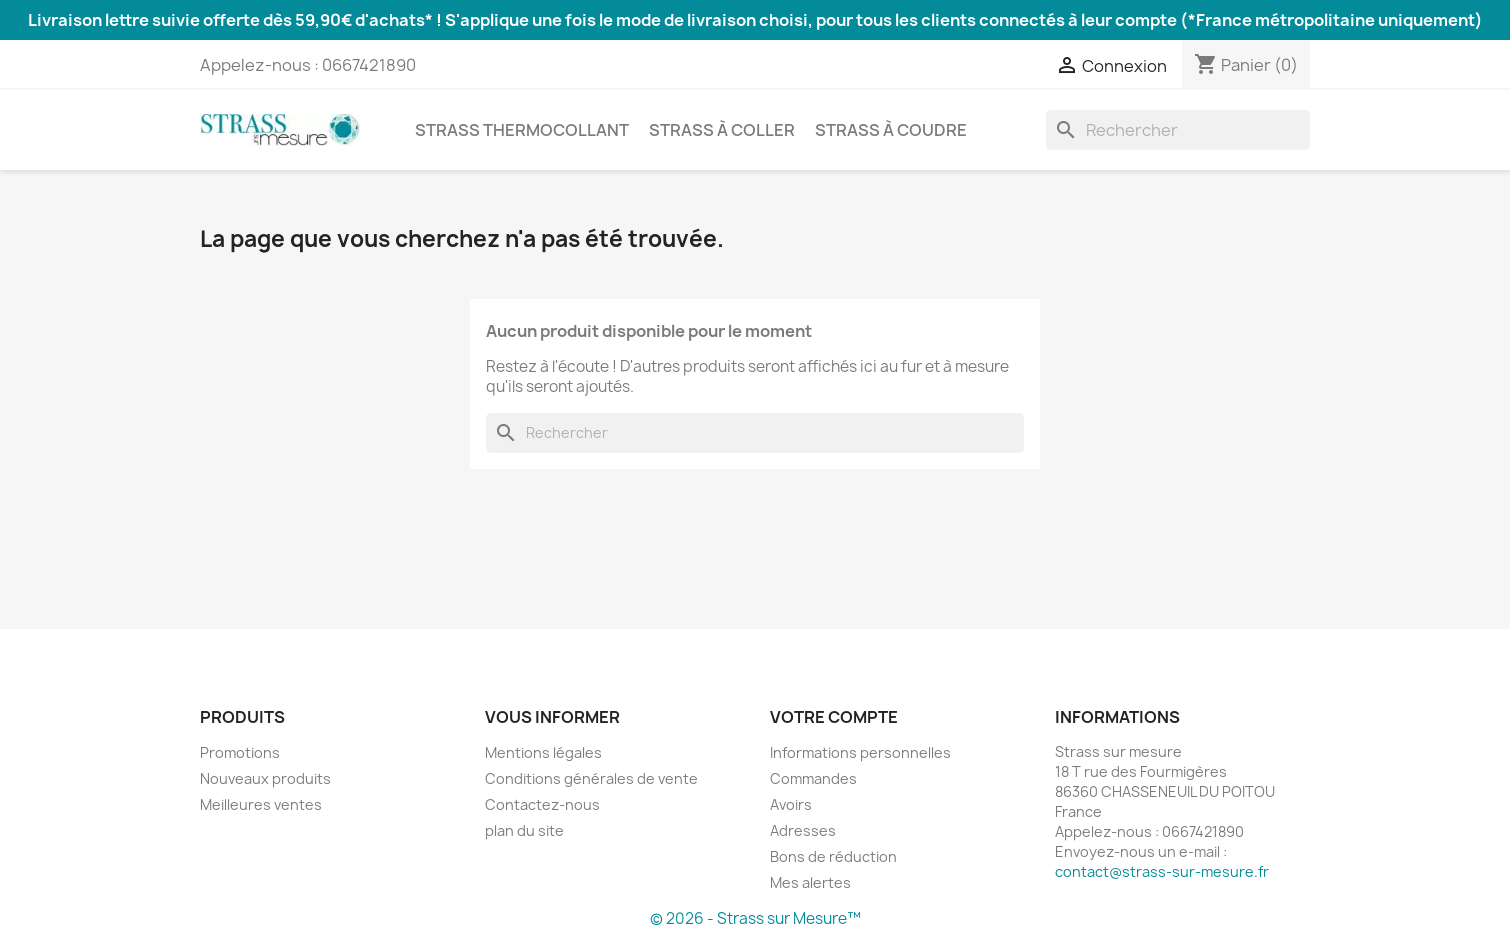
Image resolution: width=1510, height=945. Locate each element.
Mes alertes (810, 882)
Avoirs (791, 804)
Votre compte (834, 717)
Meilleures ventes (261, 804)
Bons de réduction (833, 856)
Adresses (803, 830)
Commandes (813, 778)
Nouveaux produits (265, 778)
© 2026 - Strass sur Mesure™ (755, 918)
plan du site (524, 830)
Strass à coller (722, 130)
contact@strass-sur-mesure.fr (1162, 871)
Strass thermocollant (522, 130)
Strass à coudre (891, 130)
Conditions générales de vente (591, 778)
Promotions (240, 752)
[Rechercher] (1178, 130)
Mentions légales (543, 752)
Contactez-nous (542, 804)
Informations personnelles (860, 752)
